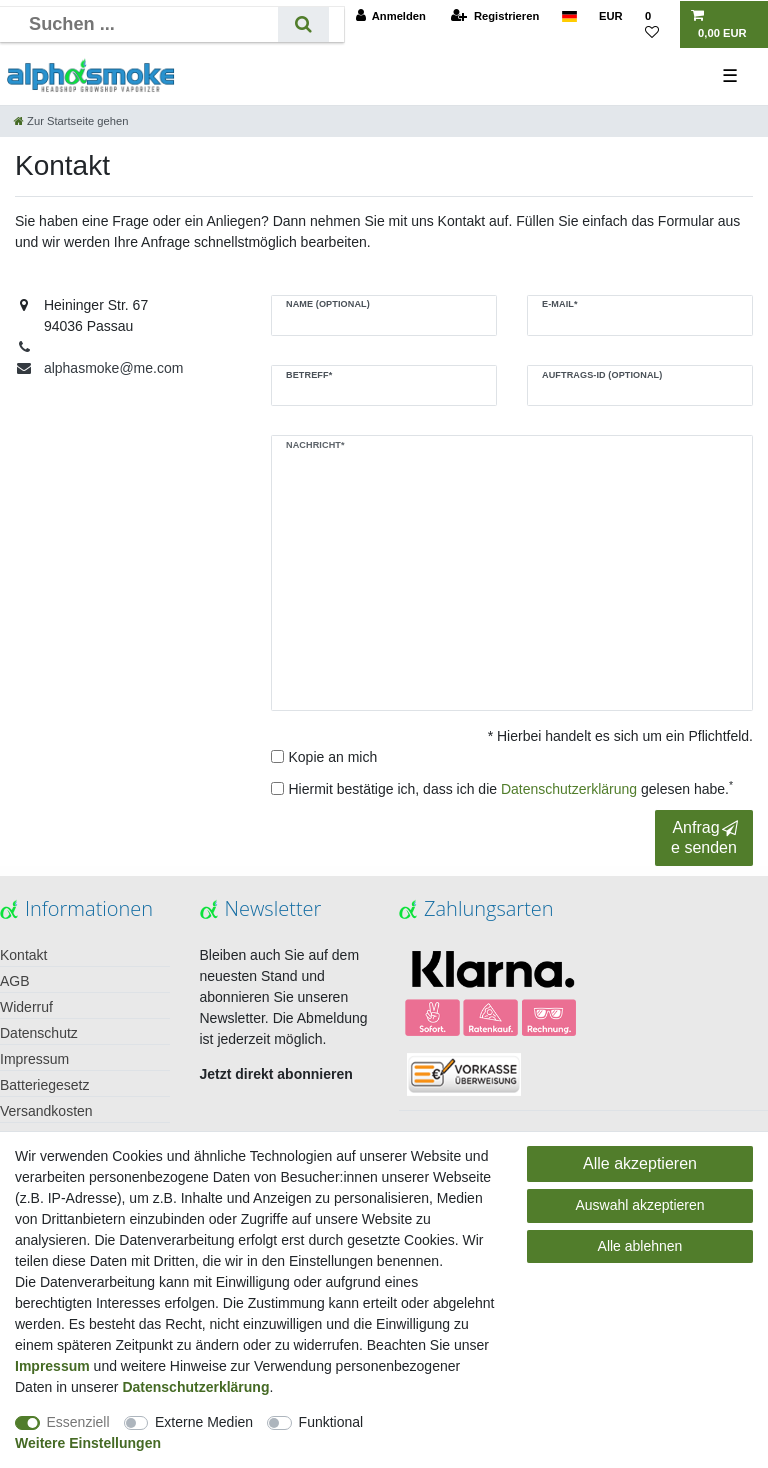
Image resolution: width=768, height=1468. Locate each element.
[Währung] (611, 16)
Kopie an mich (333, 757)
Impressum (34, 1059)
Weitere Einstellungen (88, 1443)
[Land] (568, 16)
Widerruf (26, 1007)
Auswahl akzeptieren (639, 1205)
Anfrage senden (704, 837)
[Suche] (303, 24)
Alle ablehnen (640, 1246)
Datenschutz (39, 1033)
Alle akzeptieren (640, 1163)
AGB (15, 981)
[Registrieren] (495, 16)
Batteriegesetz (45, 1085)
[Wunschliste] (657, 25)
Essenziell (78, 1422)
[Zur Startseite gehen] (71, 121)
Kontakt (23, 955)
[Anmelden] (390, 16)
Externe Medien (204, 1422)
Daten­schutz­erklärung (195, 1387)
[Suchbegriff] (146, 24)
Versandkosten (46, 1111)
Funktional (331, 1422)
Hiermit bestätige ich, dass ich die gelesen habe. (511, 788)
